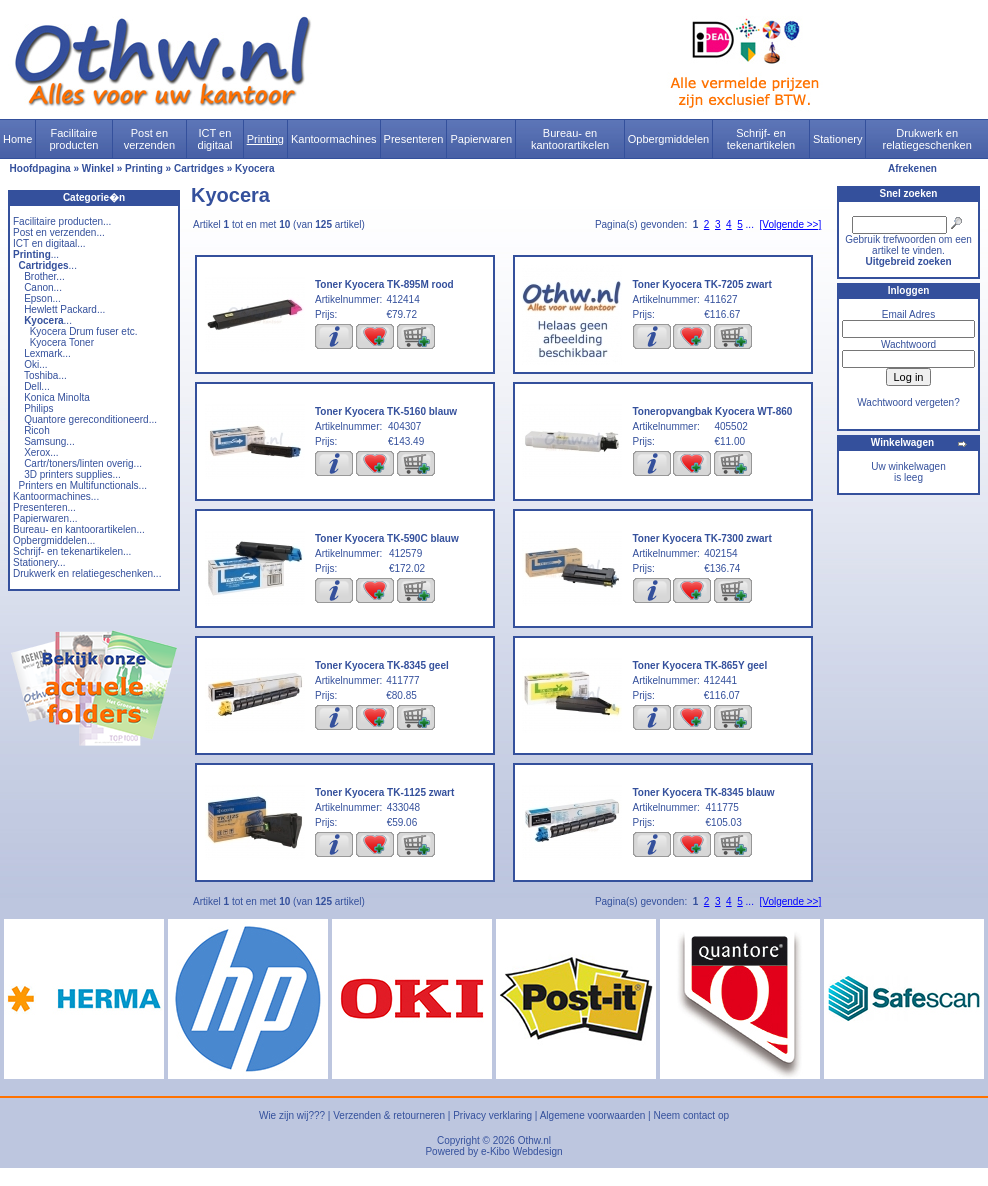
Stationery (838, 139)
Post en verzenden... (59, 232)
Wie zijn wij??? (292, 1115)
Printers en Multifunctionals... (83, 485)
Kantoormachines (334, 139)
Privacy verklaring (492, 1115)
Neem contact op (691, 1115)
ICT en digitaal (215, 139)
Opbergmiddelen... (54, 540)
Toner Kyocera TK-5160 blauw (386, 411)
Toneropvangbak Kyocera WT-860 (713, 411)
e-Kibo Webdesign (522, 1151)
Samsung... (49, 441)
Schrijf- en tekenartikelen (761, 139)
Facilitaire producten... (62, 221)
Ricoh (37, 430)
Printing (265, 139)
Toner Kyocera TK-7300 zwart (702, 538)
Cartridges (199, 168)
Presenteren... (44, 507)
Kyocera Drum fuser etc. (84, 331)
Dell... (37, 386)
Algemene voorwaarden (593, 1115)
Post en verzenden (149, 139)
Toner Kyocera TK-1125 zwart (384, 792)
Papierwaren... (45, 518)
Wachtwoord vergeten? (908, 402)
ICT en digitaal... (49, 243)
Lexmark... (47, 353)
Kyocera (254, 168)
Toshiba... (45, 375)
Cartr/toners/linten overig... (83, 463)
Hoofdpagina (40, 168)
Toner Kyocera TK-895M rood (384, 284)
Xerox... (41, 452)
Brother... (44, 276)
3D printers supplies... (72, 474)
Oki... (35, 364)
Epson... (42, 298)
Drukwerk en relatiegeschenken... (87, 573)
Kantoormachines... (56, 496)
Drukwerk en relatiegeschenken (927, 139)
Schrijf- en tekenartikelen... (72, 551)
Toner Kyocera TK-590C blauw (387, 538)
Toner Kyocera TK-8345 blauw (704, 792)
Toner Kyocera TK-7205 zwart (702, 284)
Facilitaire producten (73, 139)
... (36, 254)
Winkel (98, 168)
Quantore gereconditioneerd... (90, 419)
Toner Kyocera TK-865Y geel (700, 665)
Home (17, 139)
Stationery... (39, 562)
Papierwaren (481, 139)
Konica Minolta (57, 397)
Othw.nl (534, 1140)
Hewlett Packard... (64, 309)
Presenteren (414, 139)
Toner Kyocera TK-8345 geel (382, 665)
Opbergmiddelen (668, 139)
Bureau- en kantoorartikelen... (79, 529)
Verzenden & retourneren (389, 1115)
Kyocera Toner (62, 342)
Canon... (43, 287)
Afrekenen (912, 168)
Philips (38, 408)
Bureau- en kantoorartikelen (570, 139)
